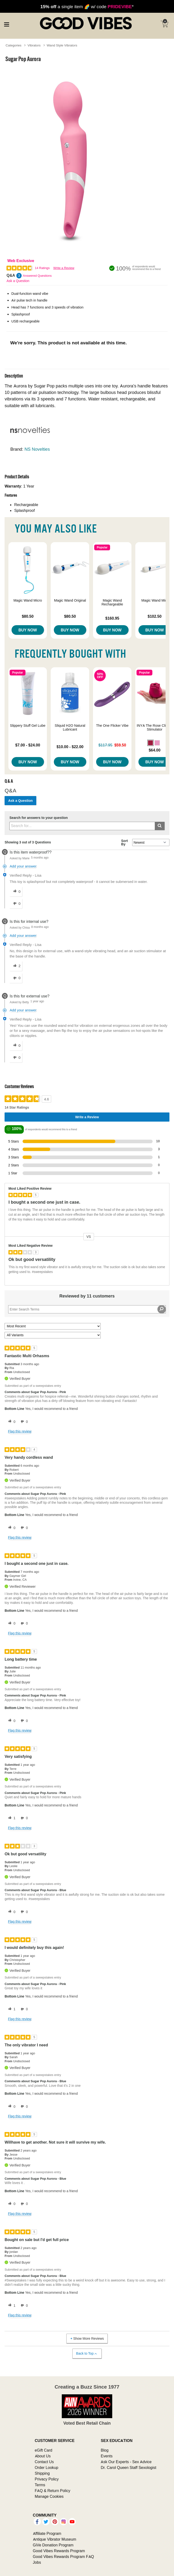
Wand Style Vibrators (62, 45)
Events (106, 2456)
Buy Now (28, 630)
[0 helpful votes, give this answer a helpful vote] (16, 891)
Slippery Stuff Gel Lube (27, 725)
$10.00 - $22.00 (69, 746)
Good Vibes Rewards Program (59, 2550)
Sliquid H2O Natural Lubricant (70, 727)
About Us (43, 2456)
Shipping (42, 2473)
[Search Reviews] (87, 1309)
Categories (13, 45)
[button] (150, 742)
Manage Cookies (49, 2496)
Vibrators (34, 45)
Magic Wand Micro (27, 600)
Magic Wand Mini (154, 600)
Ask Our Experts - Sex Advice (126, 2461)
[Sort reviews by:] (53, 1326)
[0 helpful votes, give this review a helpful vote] (11, 1421)
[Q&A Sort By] (150, 842)
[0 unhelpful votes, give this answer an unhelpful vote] (16, 903)
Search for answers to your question (38, 818)
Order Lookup (46, 2467)
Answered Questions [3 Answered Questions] (37, 275)
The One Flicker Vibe (112, 725)
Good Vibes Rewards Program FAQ (63, 2556)
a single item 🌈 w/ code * (87, 6)
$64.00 (155, 750)
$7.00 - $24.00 (27, 745)
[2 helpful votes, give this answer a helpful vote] (16, 966)
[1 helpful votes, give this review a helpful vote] (11, 1818)
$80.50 (28, 616)
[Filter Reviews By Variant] (53, 1335)
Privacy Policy (47, 2479)
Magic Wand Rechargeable (112, 602)
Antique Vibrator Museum (54, 2539)
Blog (104, 2450)
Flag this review (19, 1431)
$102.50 (155, 616)
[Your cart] (164, 24)
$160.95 (112, 618)
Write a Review (63, 268)
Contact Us (44, 2461)
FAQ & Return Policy (52, 2490)
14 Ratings (42, 268)
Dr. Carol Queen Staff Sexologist (128, 2467)
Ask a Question (17, 281)
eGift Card (43, 2450)
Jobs (37, 2562)
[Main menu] (6, 23)
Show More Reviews (86, 2339)
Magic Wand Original (70, 600)
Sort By (124, 842)
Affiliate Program (47, 2533)
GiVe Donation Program (53, 2545)
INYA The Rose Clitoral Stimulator (155, 727)
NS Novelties (37, 449)
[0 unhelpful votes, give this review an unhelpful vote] (23, 1421)
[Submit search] (160, 826)
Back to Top (87, 2353)
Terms (40, 2484)
